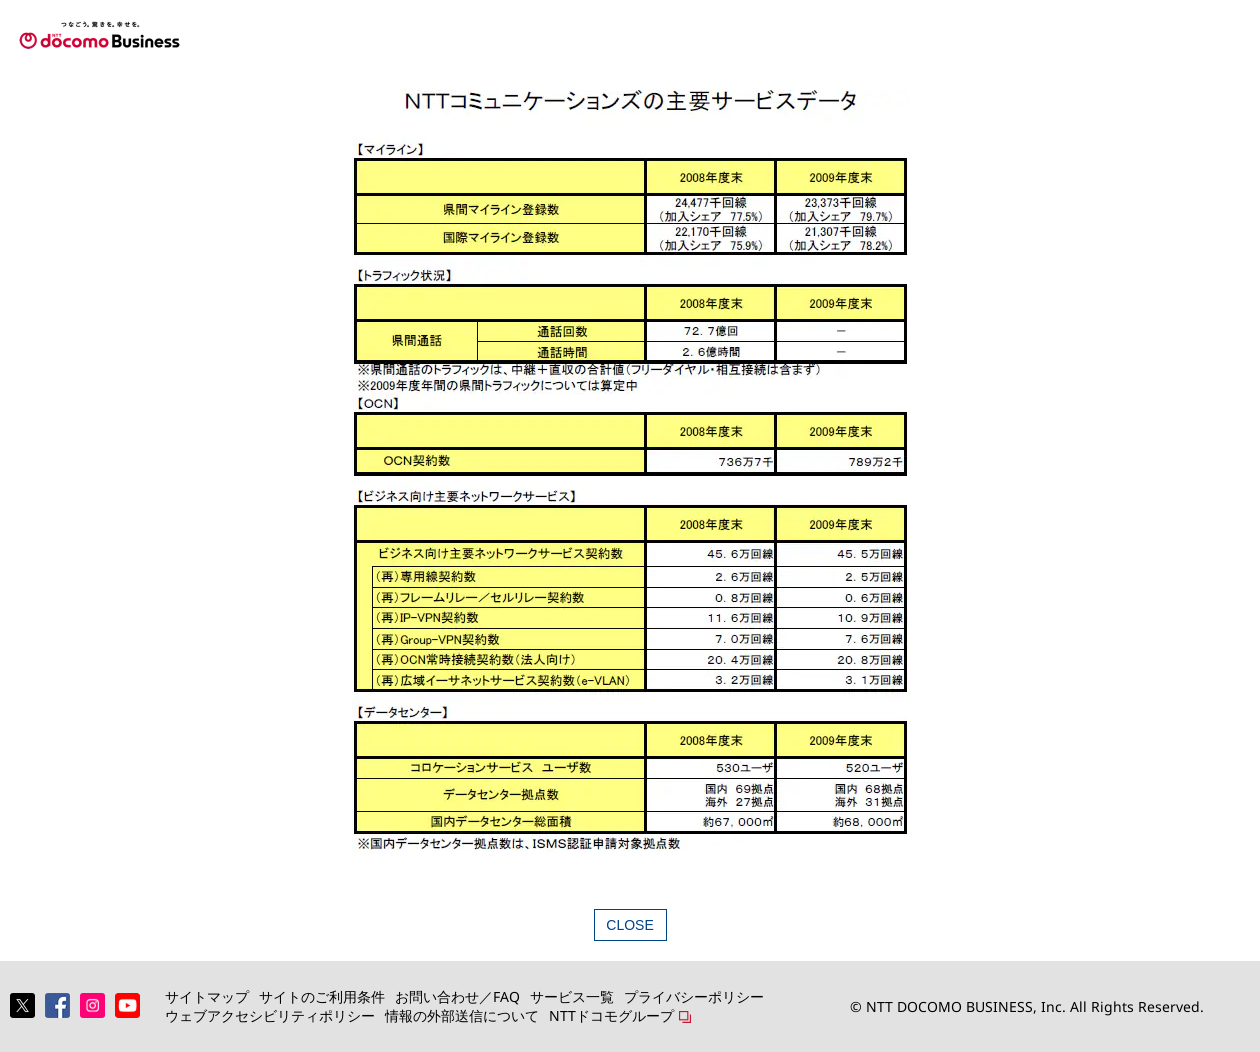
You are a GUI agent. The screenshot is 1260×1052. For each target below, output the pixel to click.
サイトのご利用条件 (322, 996)
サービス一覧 (572, 996)
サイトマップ (207, 996)
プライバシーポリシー (694, 996)
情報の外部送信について (462, 1015)
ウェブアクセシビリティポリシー (270, 1015)
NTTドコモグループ (611, 1015)
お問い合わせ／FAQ (457, 996)
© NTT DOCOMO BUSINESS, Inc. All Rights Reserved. (1027, 1006)
